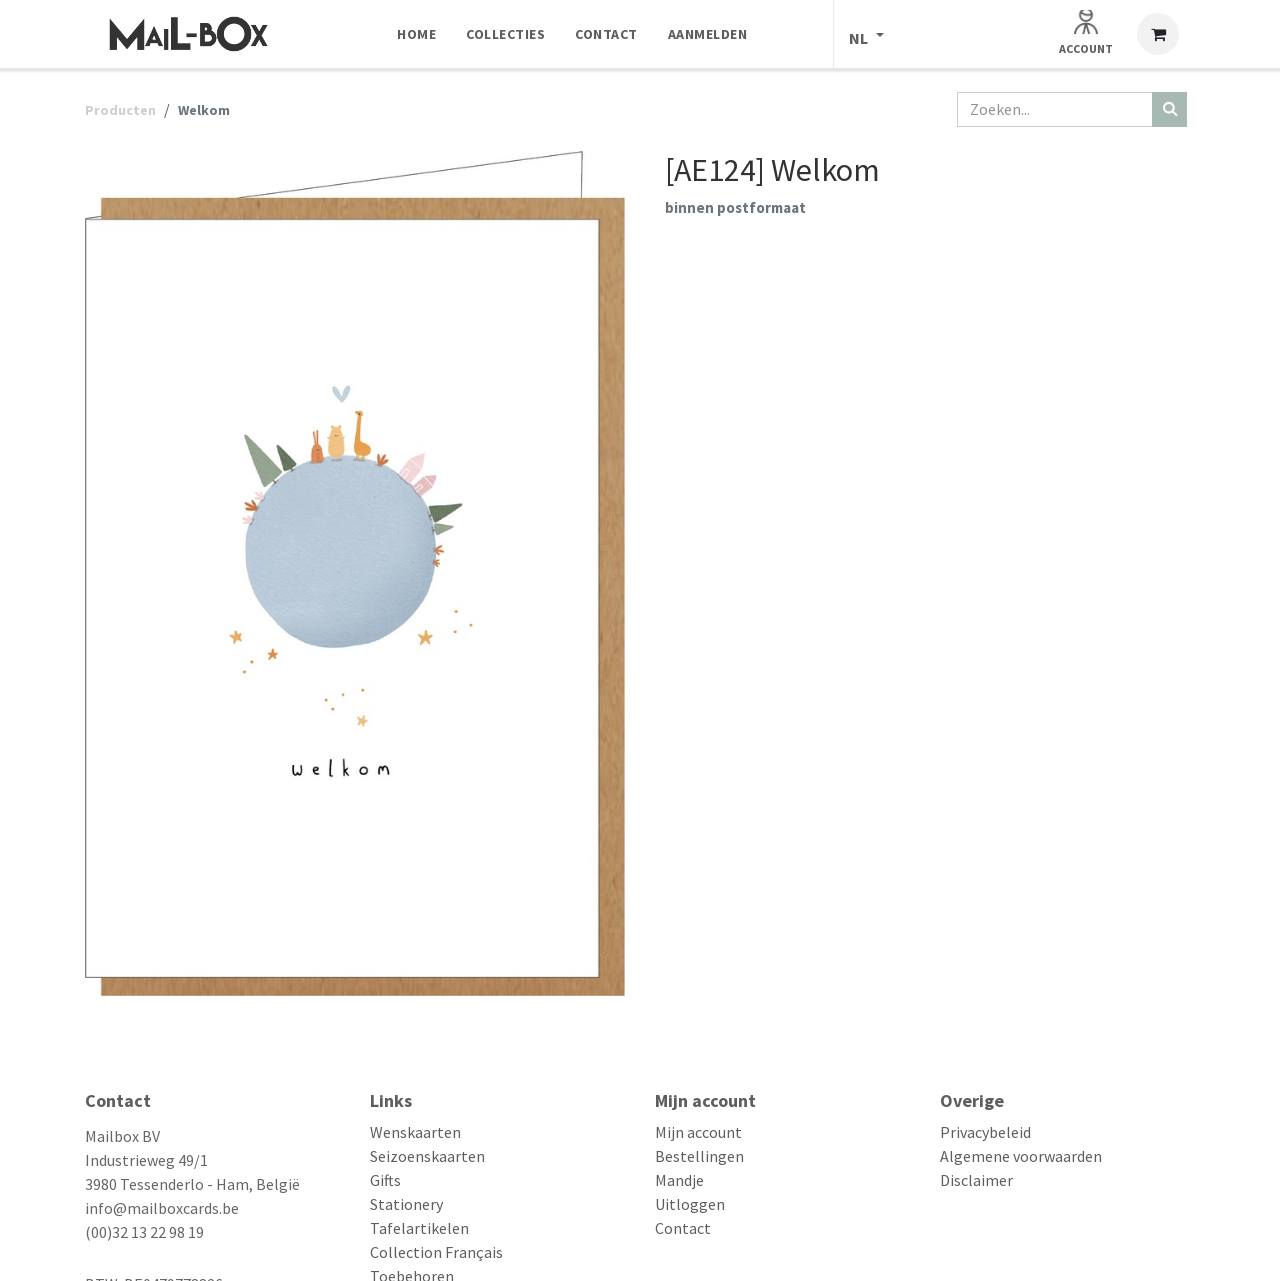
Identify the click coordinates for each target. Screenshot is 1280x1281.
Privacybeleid (985, 1132)
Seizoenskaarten (427, 1156)
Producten (120, 110)
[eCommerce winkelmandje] (1158, 34)
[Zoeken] (1169, 109)
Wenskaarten (415, 1132)
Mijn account (698, 1132)
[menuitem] (416, 34)
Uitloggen (690, 1204)
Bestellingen (699, 1156)
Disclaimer (976, 1180)
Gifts (385, 1180)
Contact (683, 1228)
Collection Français (436, 1252)
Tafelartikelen (419, 1228)
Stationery (406, 1204)
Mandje (679, 1180)
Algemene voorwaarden (1021, 1156)
